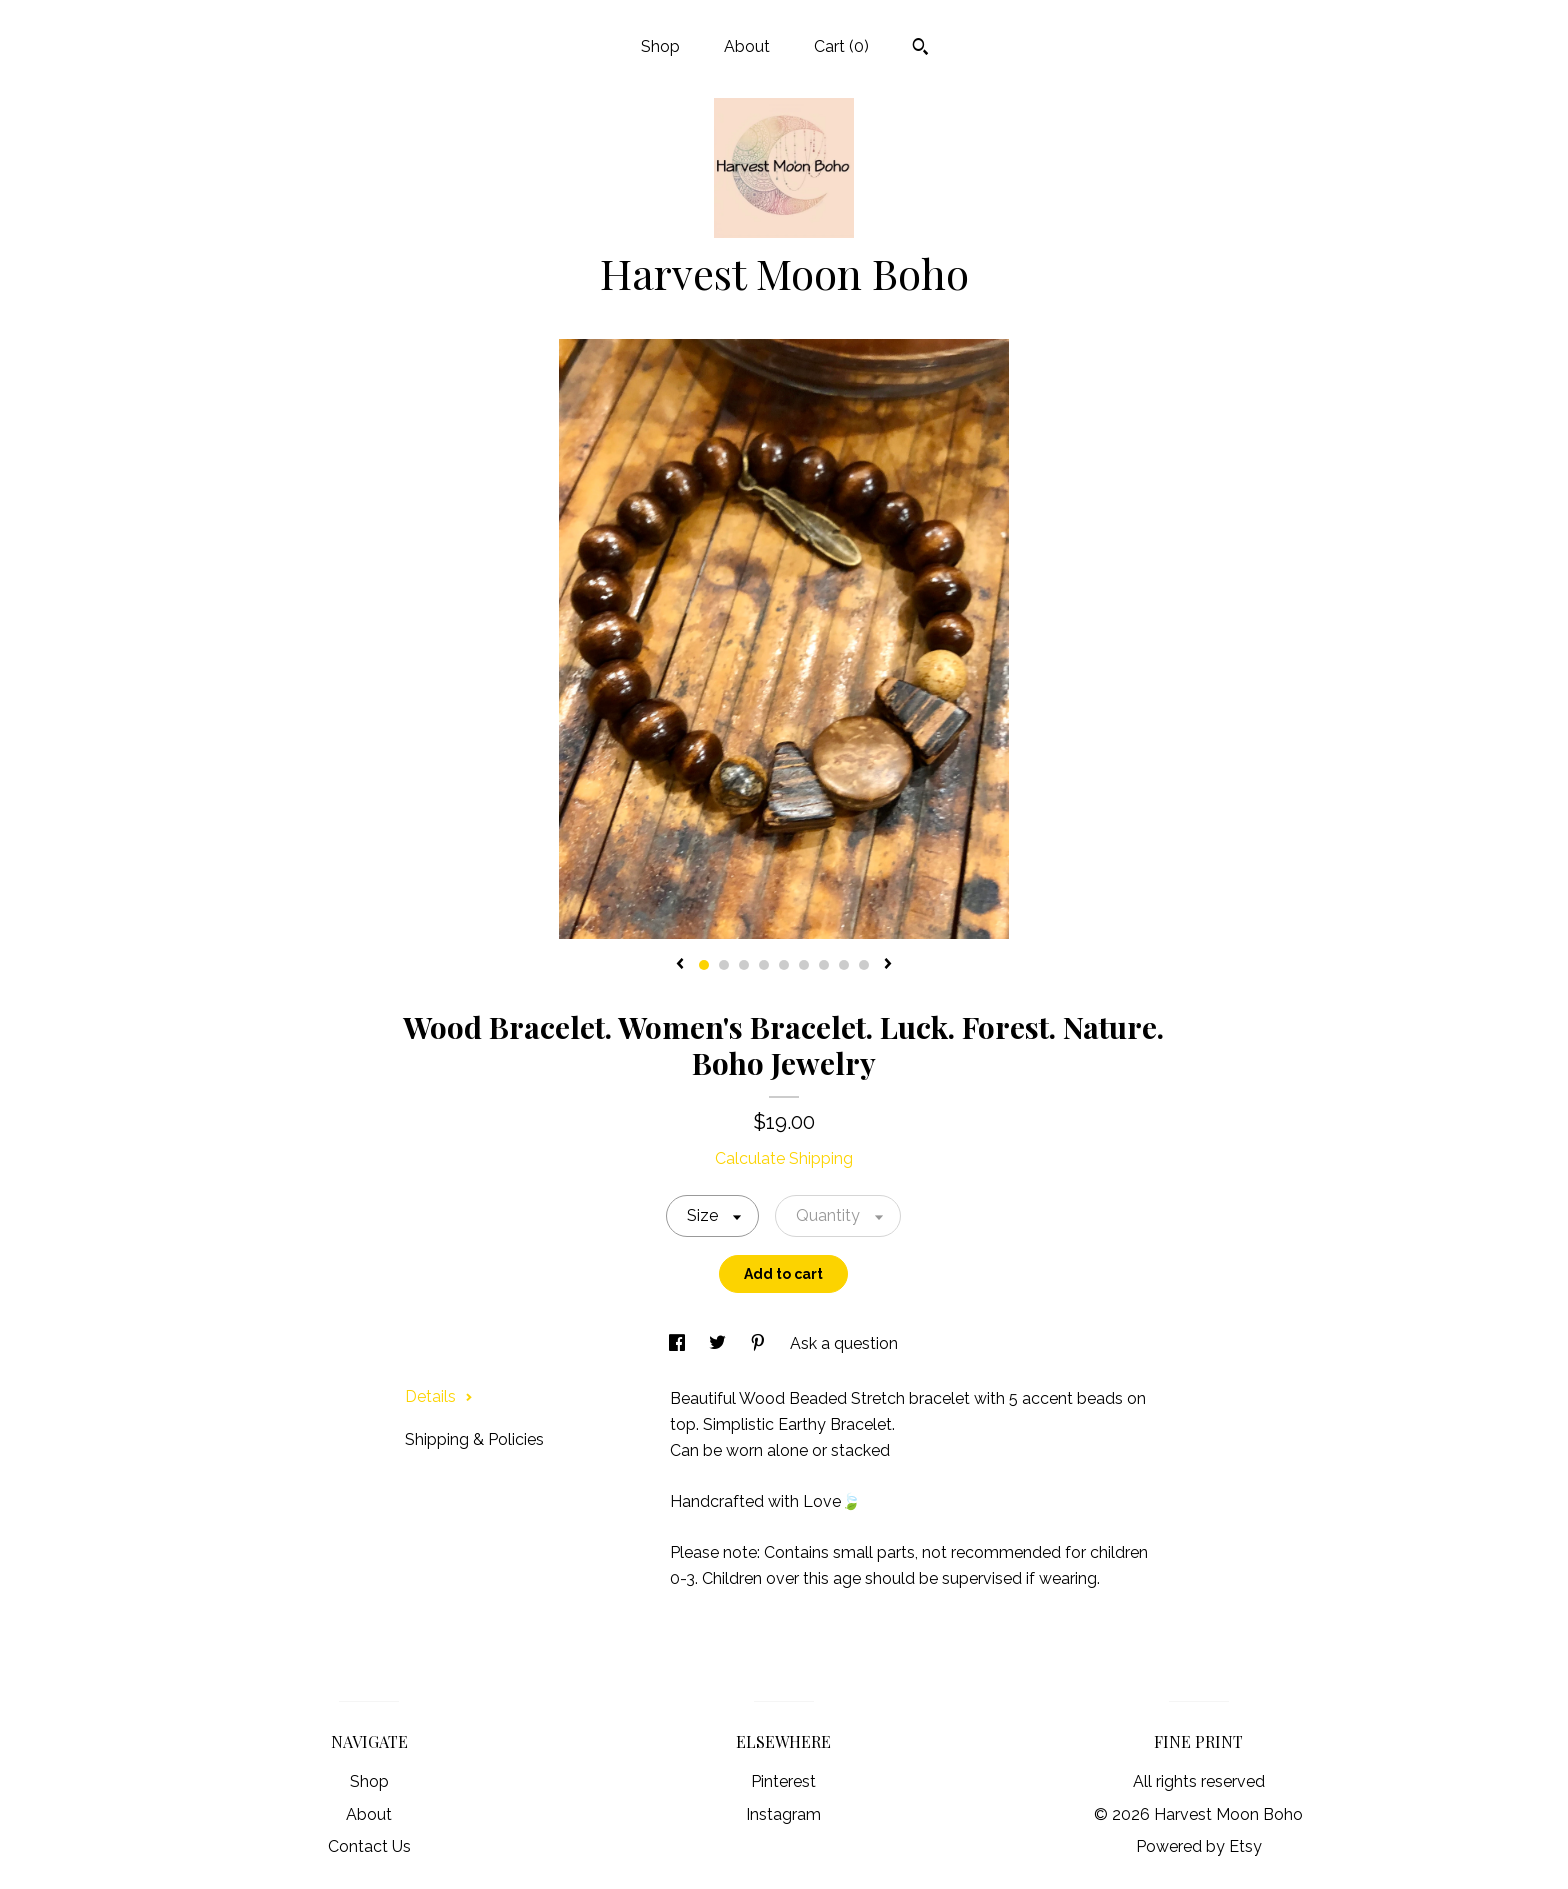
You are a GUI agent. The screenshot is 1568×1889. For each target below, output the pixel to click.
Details (439, 1396)
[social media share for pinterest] (760, 1343)
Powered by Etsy (1199, 1846)
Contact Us (369, 1846)
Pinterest (783, 1781)
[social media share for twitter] (719, 1343)
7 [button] (824, 965)
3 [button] (744, 965)
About (747, 46)
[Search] (920, 49)
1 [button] (704, 965)
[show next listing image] (888, 965)
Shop (660, 46)
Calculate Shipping (784, 1158)
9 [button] (864, 965)
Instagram (783, 1814)
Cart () (841, 46)
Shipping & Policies (474, 1439)
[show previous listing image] (680, 965)
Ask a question (844, 1343)
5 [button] (784, 965)
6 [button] (804, 965)
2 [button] (724, 965)
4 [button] (764, 965)
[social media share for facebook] (679, 1343)
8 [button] (844, 965)
